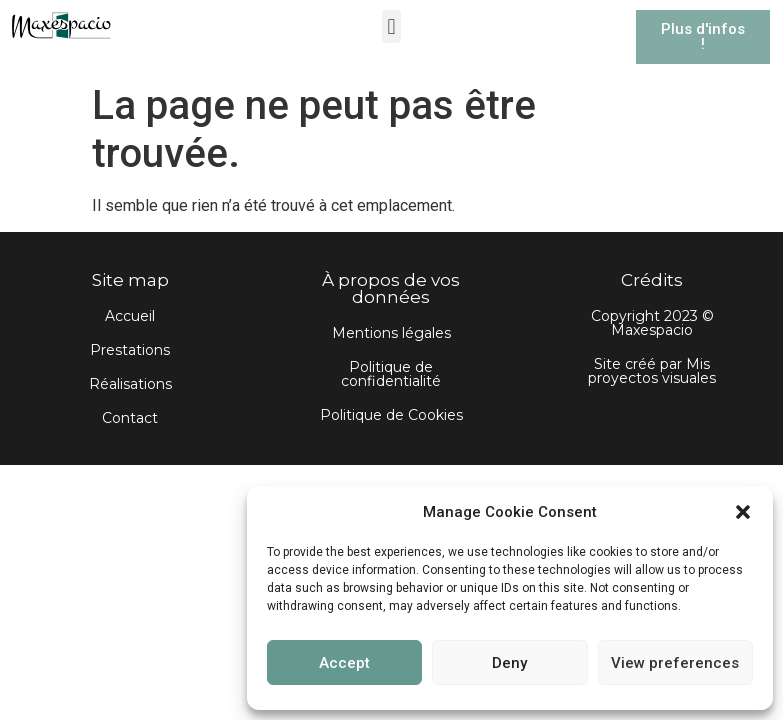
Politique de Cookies (391, 415)
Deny (509, 663)
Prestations (130, 350)
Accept (344, 663)
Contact (130, 418)
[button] (743, 512)
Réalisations (130, 384)
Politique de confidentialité (391, 374)
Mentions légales (391, 333)
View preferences (675, 663)
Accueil (130, 316)
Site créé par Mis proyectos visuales (652, 371)
